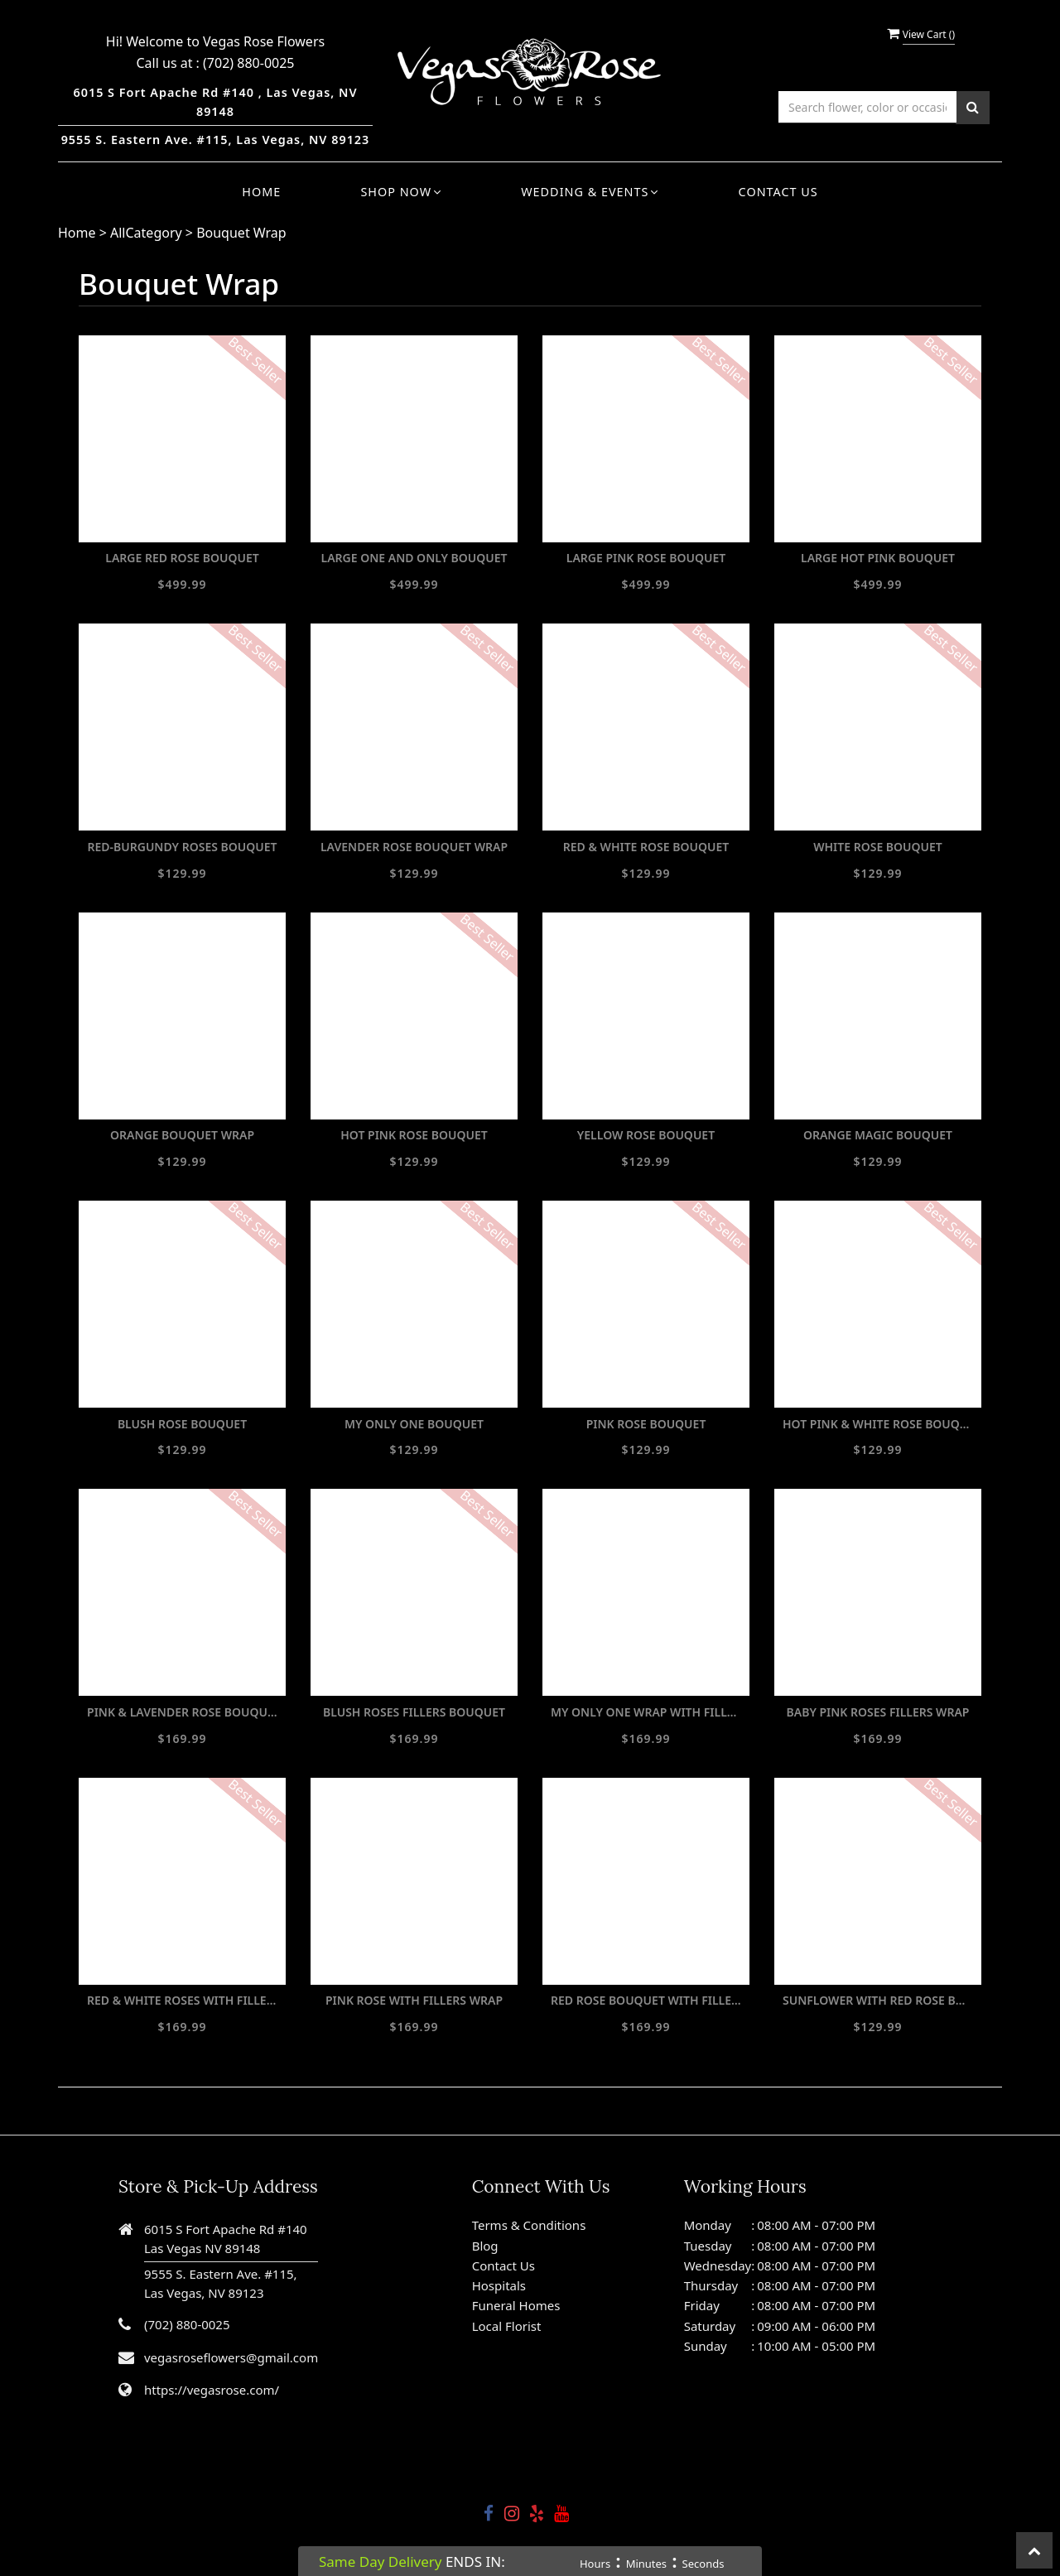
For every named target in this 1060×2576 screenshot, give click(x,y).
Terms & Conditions (529, 2225)
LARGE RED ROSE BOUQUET (182, 558)
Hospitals (499, 2285)
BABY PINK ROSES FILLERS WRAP (878, 1712)
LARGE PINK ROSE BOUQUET (645, 558)
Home (261, 192)
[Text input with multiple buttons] (867, 107)
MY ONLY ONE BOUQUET (414, 1424)
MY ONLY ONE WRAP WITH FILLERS (646, 1712)
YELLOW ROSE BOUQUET (646, 1135)
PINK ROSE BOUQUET (646, 1424)
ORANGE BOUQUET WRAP (182, 1135)
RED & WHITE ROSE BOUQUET (646, 847)
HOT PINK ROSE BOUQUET (414, 1135)
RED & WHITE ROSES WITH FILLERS (182, 2000)
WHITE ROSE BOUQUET (877, 847)
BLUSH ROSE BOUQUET (182, 1424)
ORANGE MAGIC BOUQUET (877, 1135)
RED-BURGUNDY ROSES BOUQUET (182, 847)
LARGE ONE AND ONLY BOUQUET (413, 558)
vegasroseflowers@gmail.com (231, 2357)
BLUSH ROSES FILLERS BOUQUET (414, 1712)
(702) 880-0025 (248, 63)
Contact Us (778, 192)
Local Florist (507, 2326)
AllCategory (146, 233)
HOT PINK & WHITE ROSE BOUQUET (878, 1424)
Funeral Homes (516, 2305)
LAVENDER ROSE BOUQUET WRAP (414, 847)
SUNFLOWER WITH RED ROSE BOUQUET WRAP (878, 2000)
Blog (485, 2245)
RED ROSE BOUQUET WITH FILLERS (646, 2000)
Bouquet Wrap (241, 233)
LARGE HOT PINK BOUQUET (878, 558)
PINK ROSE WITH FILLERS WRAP (414, 2000)
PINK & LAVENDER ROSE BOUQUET (182, 1712)
